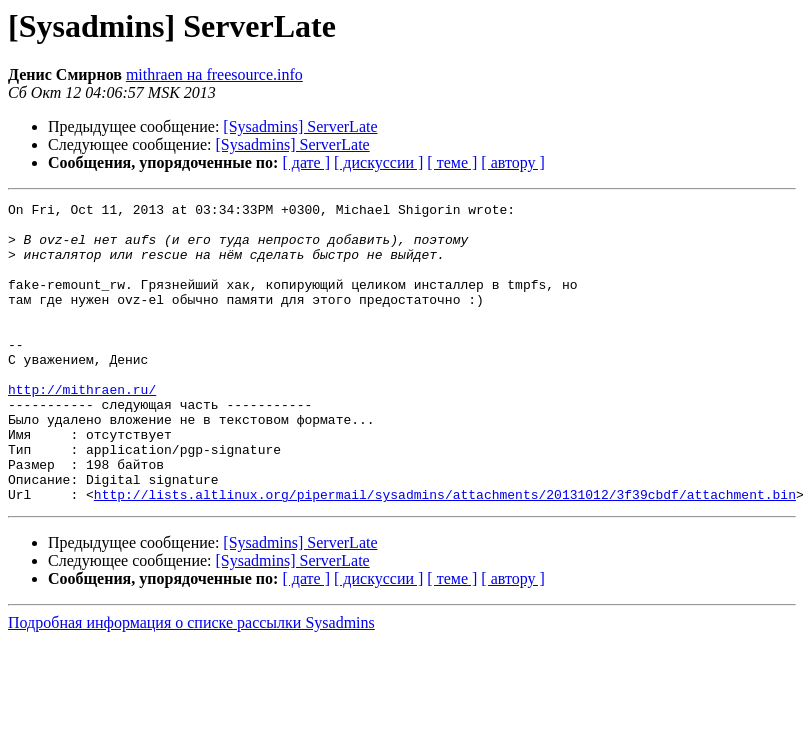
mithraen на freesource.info (214, 74)
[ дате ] (306, 162)
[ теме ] (452, 162)
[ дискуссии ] (378, 162)
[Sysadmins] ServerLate (300, 126)
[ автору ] (512, 162)
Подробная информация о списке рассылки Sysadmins (191, 682)
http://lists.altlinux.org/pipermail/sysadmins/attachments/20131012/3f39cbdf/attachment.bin (445, 554)
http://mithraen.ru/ (82, 428)
